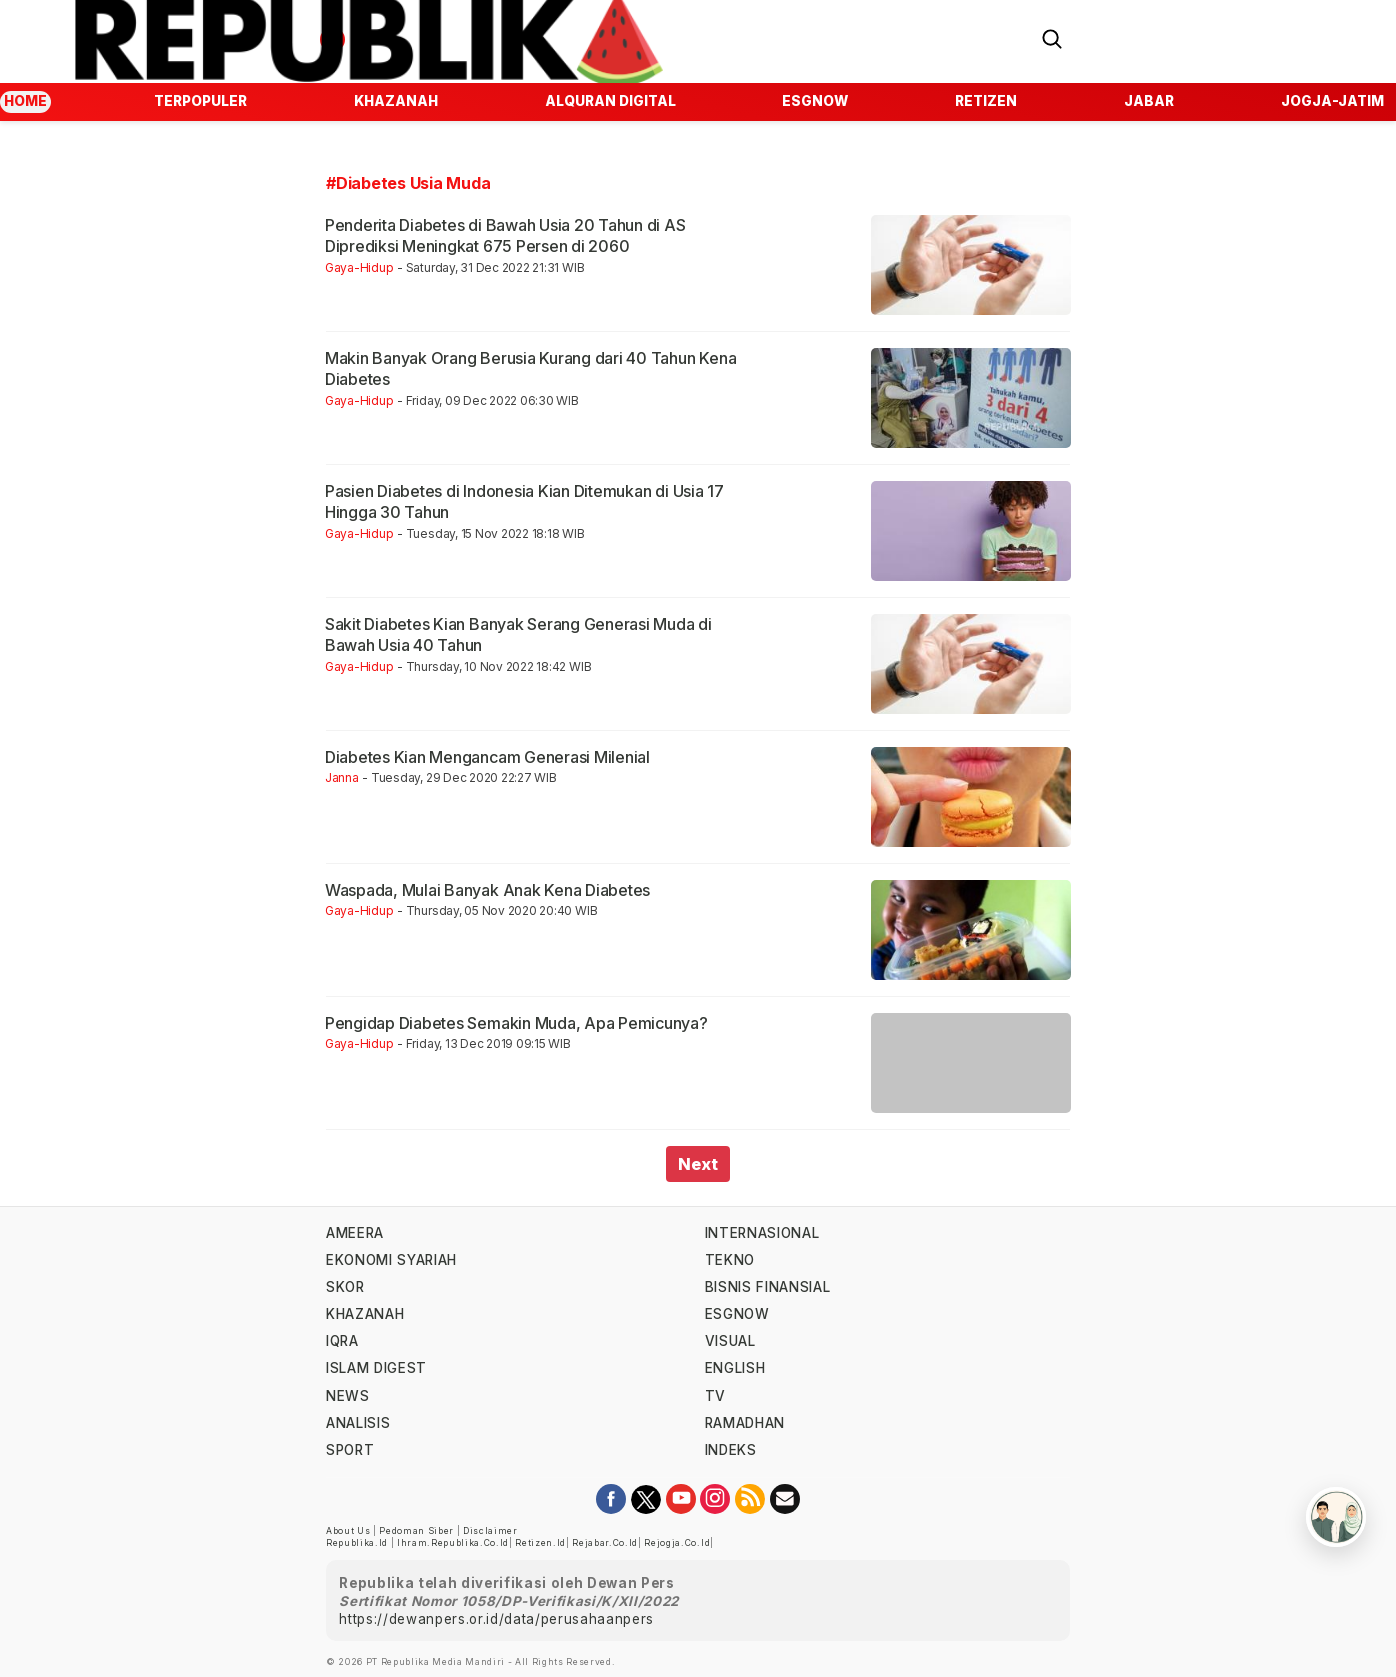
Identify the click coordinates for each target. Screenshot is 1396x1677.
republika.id (357, 1543)
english (735, 1368)
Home (25, 101)
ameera (355, 1233)
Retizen (986, 101)
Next (697, 1164)
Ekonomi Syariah (391, 1260)
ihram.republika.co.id (453, 1543)
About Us (348, 1531)
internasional (762, 1233)
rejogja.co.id (677, 1543)
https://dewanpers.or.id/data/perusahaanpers (496, 1619)
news (348, 1396)
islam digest (376, 1368)
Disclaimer (490, 1531)
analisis (358, 1423)
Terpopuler (200, 101)
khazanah (365, 1314)
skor (345, 1287)
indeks (731, 1450)
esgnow (815, 101)
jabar (1149, 101)
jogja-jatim (1332, 101)
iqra (342, 1341)
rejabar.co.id (605, 1543)
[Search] (1052, 37)
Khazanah (396, 101)
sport (350, 1450)
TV (715, 1396)
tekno (730, 1260)
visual (730, 1341)
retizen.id (540, 1543)
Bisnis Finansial (768, 1287)
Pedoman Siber (416, 1531)
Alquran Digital (610, 101)
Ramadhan (745, 1423)
